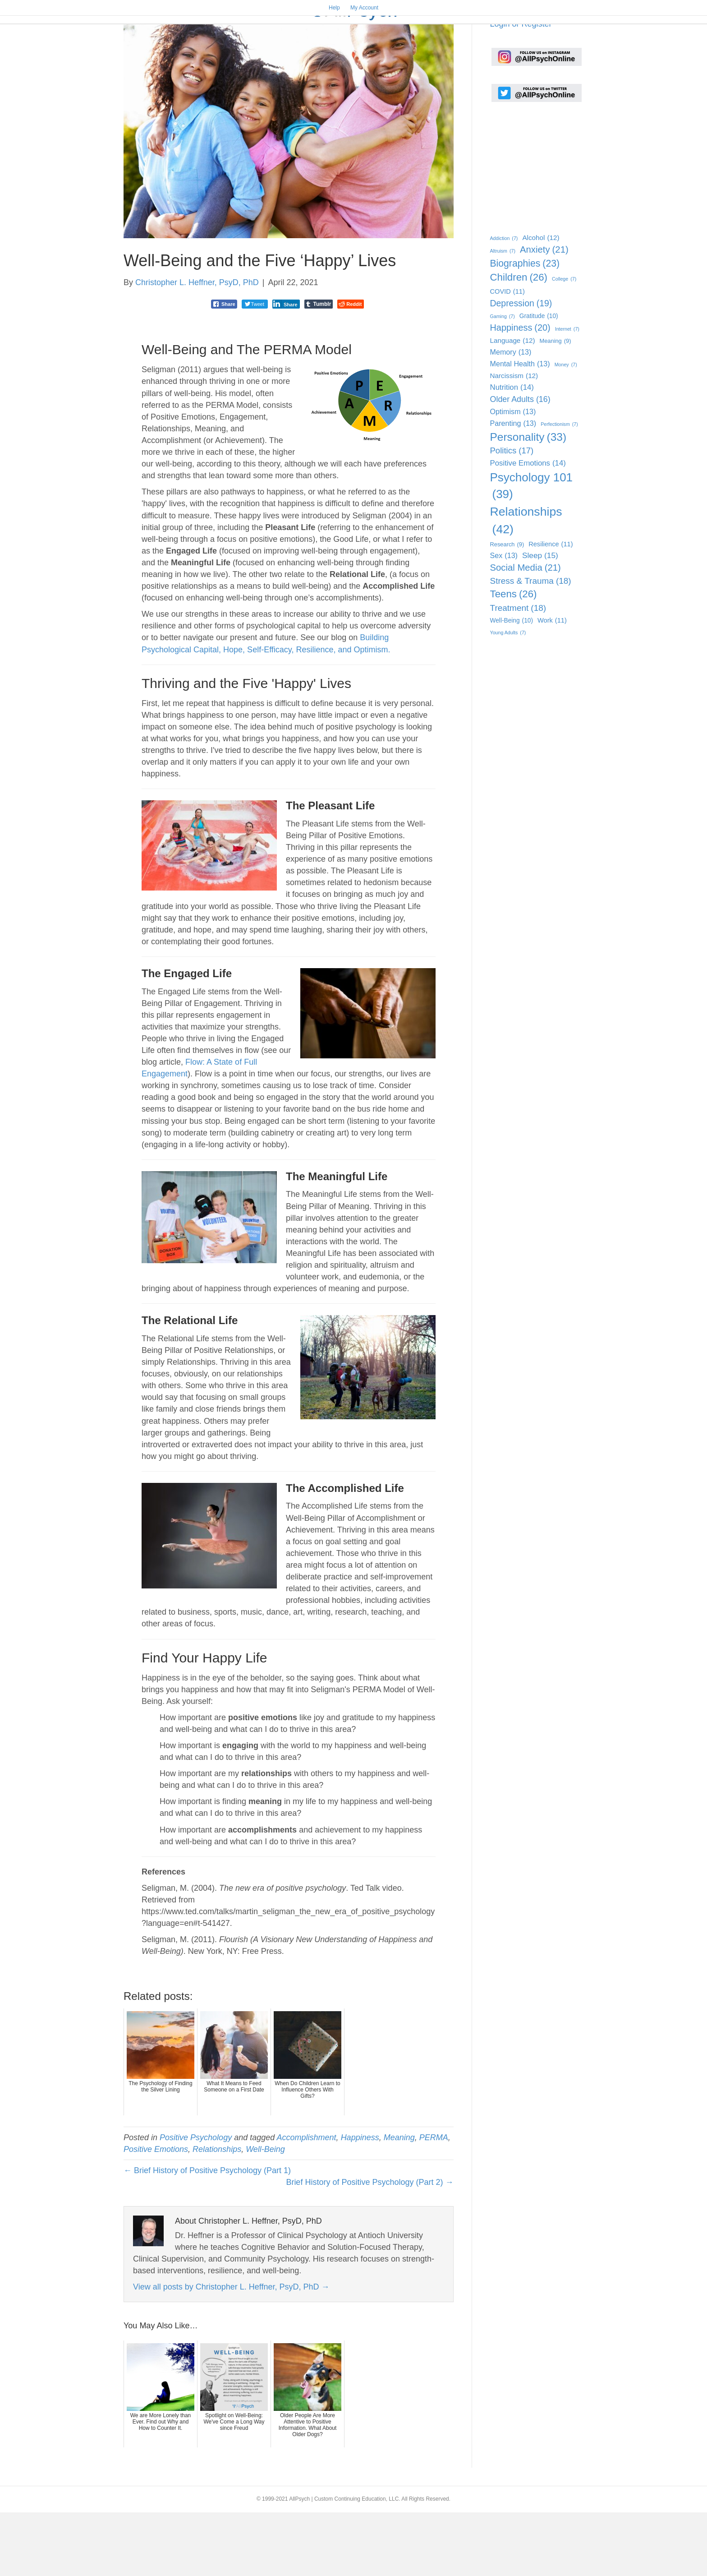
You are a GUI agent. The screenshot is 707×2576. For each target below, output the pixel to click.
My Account (364, 8)
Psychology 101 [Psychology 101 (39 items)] (531, 550)
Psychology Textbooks (351, 51)
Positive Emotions (156, 2212)
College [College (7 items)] (564, 343)
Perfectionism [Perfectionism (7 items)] (559, 488)
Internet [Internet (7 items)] (567, 393)
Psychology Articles (256, 51)
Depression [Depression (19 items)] (521, 366)
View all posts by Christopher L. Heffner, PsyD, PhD (231, 2350)
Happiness (360, 2201)
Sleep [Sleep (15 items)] (540, 619)
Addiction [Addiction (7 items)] (504, 302)
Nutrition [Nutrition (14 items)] (512, 451)
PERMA (433, 2201)
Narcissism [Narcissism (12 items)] (514, 440)
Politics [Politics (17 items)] (512, 515)
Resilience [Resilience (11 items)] (550, 608)
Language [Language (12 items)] (512, 404)
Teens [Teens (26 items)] (513, 658)
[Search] (575, 50)
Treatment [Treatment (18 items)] (518, 671)
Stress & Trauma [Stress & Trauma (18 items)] (530, 644)
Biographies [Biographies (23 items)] (525, 327)
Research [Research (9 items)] (507, 609)
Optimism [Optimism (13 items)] (513, 475)
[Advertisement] (535, 229)
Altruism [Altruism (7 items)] (503, 315)
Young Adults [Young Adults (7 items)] (508, 696)
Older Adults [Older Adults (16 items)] (520, 463)
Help (334, 8)
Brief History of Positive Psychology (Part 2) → (369, 2246)
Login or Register (521, 87)
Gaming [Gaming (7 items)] (502, 380)
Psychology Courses (449, 51)
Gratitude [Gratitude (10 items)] (538, 379)
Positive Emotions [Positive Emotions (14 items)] (528, 527)
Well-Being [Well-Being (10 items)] (511, 684)
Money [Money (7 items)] (566, 428)
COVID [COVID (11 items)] (507, 355)
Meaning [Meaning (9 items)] (555, 405)
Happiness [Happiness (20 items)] (520, 391)
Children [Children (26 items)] (519, 341)
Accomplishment (306, 2201)
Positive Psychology (196, 2201)
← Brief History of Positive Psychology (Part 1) (207, 2234)
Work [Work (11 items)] (552, 684)
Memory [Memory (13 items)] (511, 416)
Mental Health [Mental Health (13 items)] (520, 428)
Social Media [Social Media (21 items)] (525, 631)
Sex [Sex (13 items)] (504, 619)
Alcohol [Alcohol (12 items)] (540, 302)
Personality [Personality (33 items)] (528, 500)
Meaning (399, 2201)
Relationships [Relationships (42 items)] (526, 584)
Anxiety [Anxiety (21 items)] (544, 313)
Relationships (217, 2212)
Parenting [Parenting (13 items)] (513, 487)
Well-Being (265, 2212)
